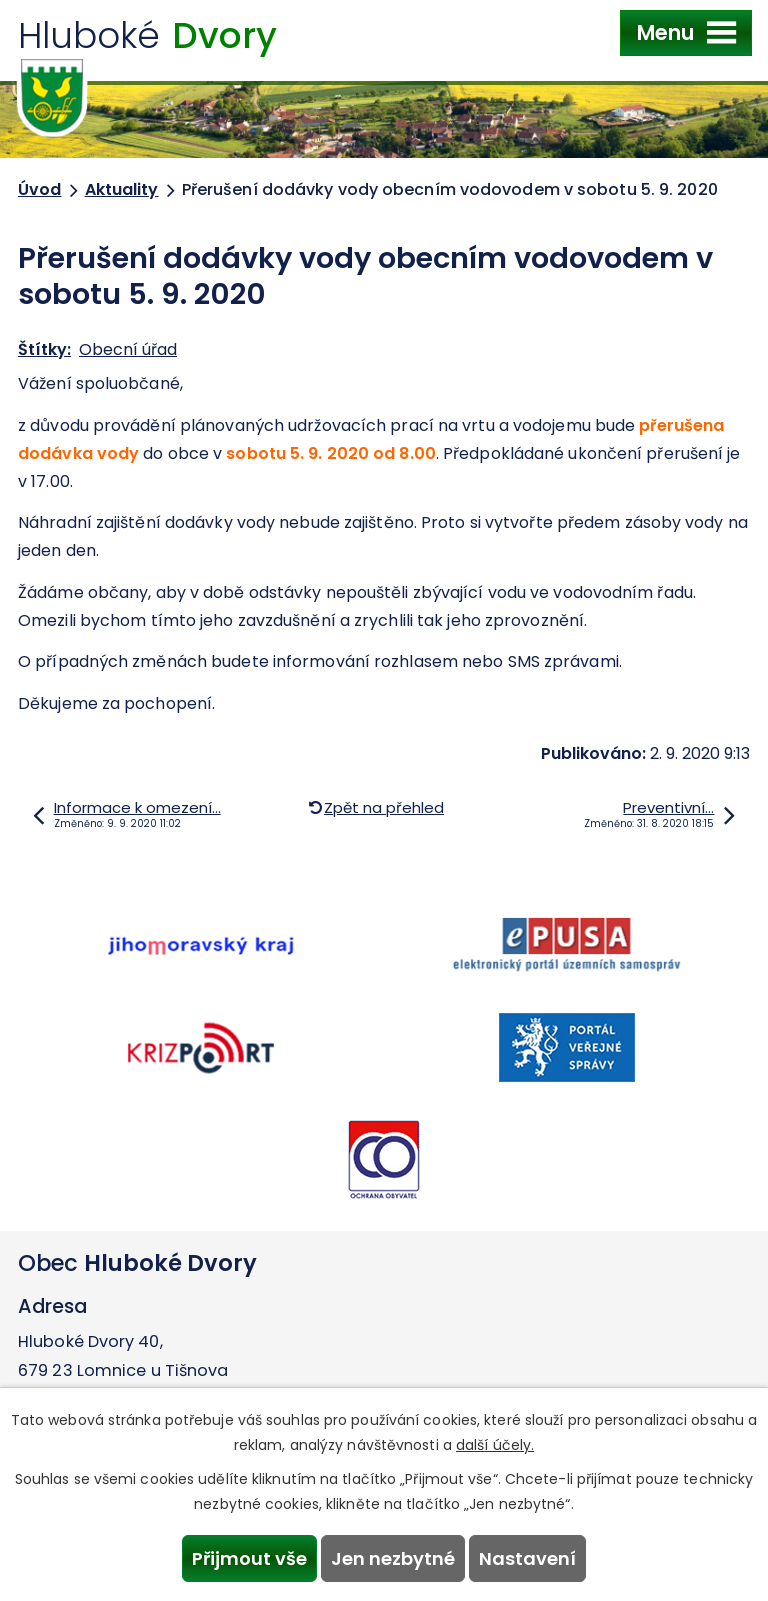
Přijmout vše (249, 1558)
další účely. (495, 1445)
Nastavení (527, 1558)
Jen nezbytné (393, 1558)
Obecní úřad (128, 349)
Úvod (39, 189)
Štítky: (44, 349)
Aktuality (122, 189)
